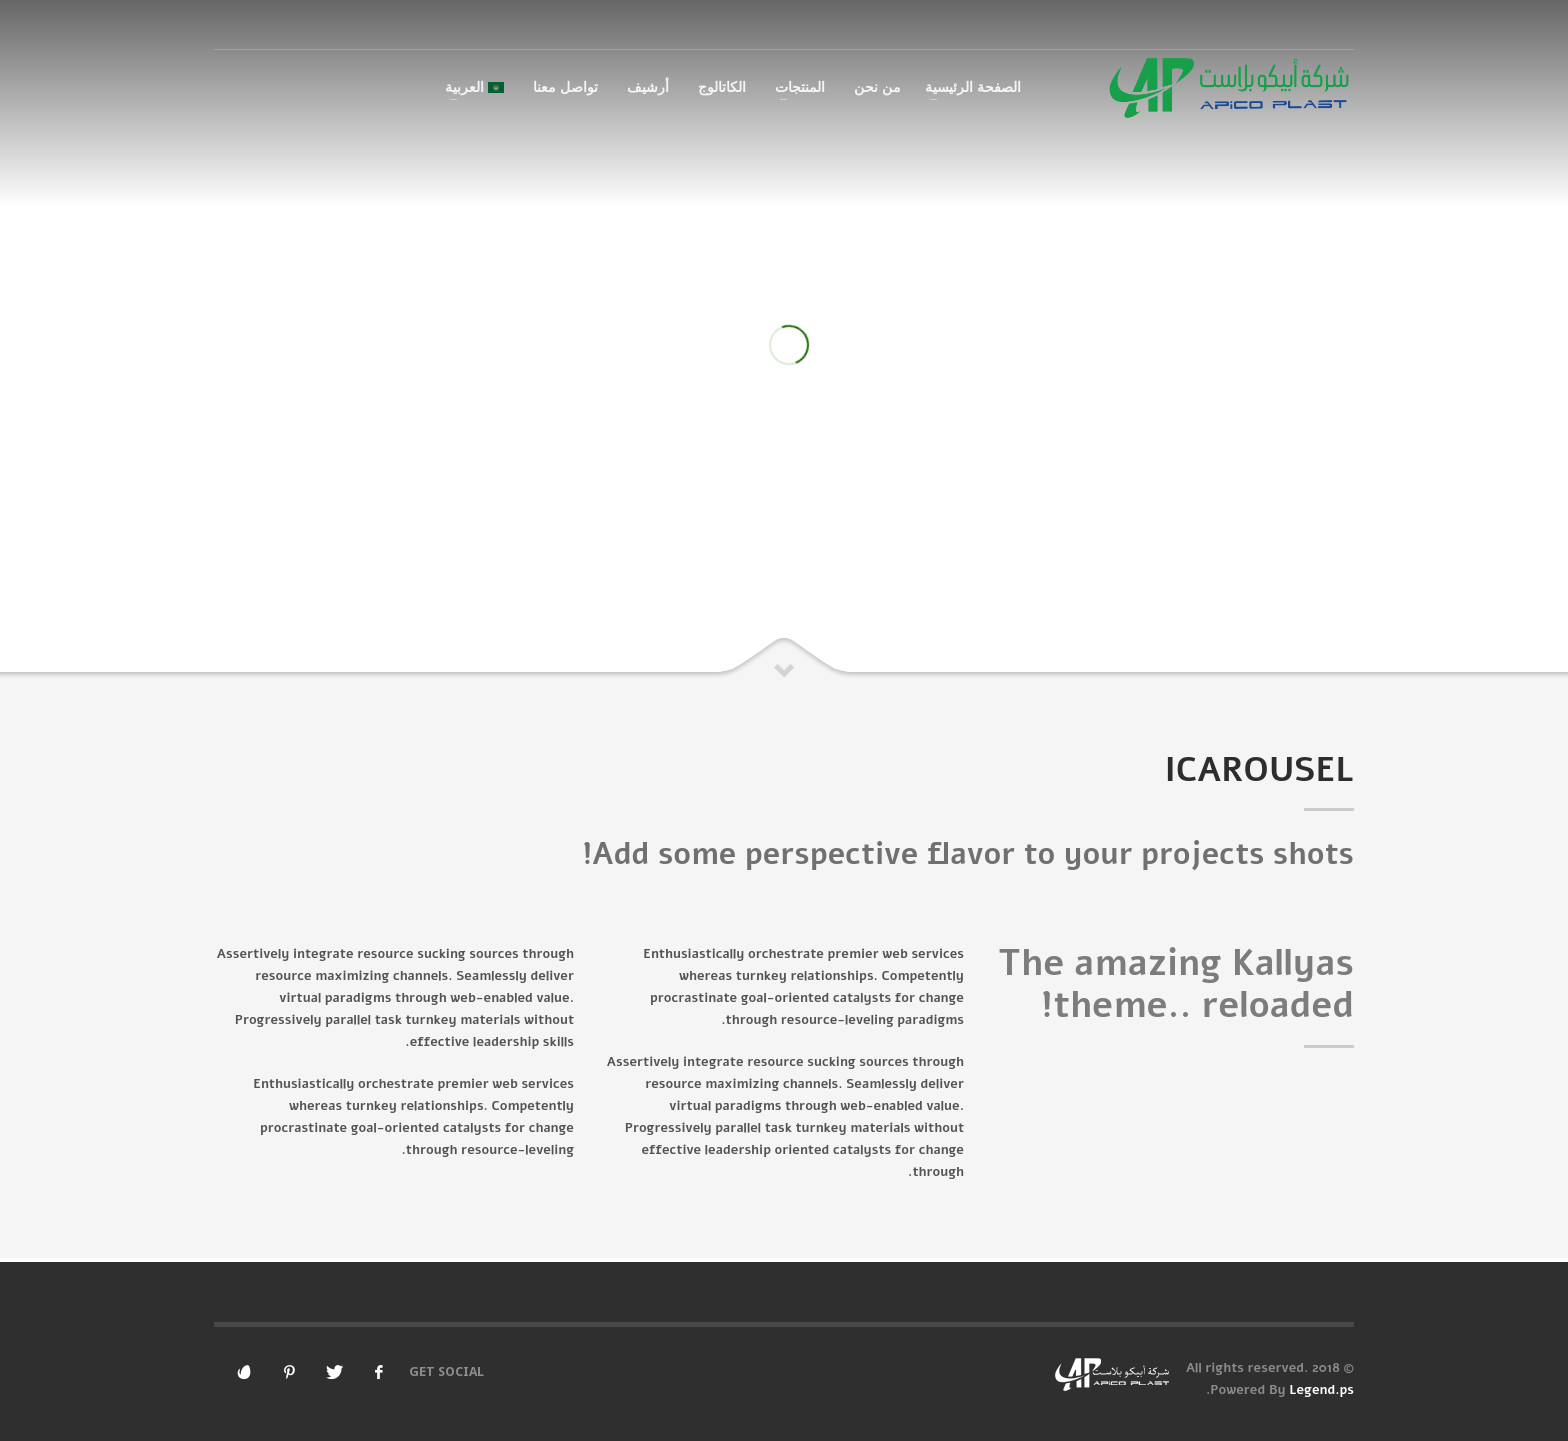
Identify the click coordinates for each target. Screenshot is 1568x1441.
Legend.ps (1321, 1390)
